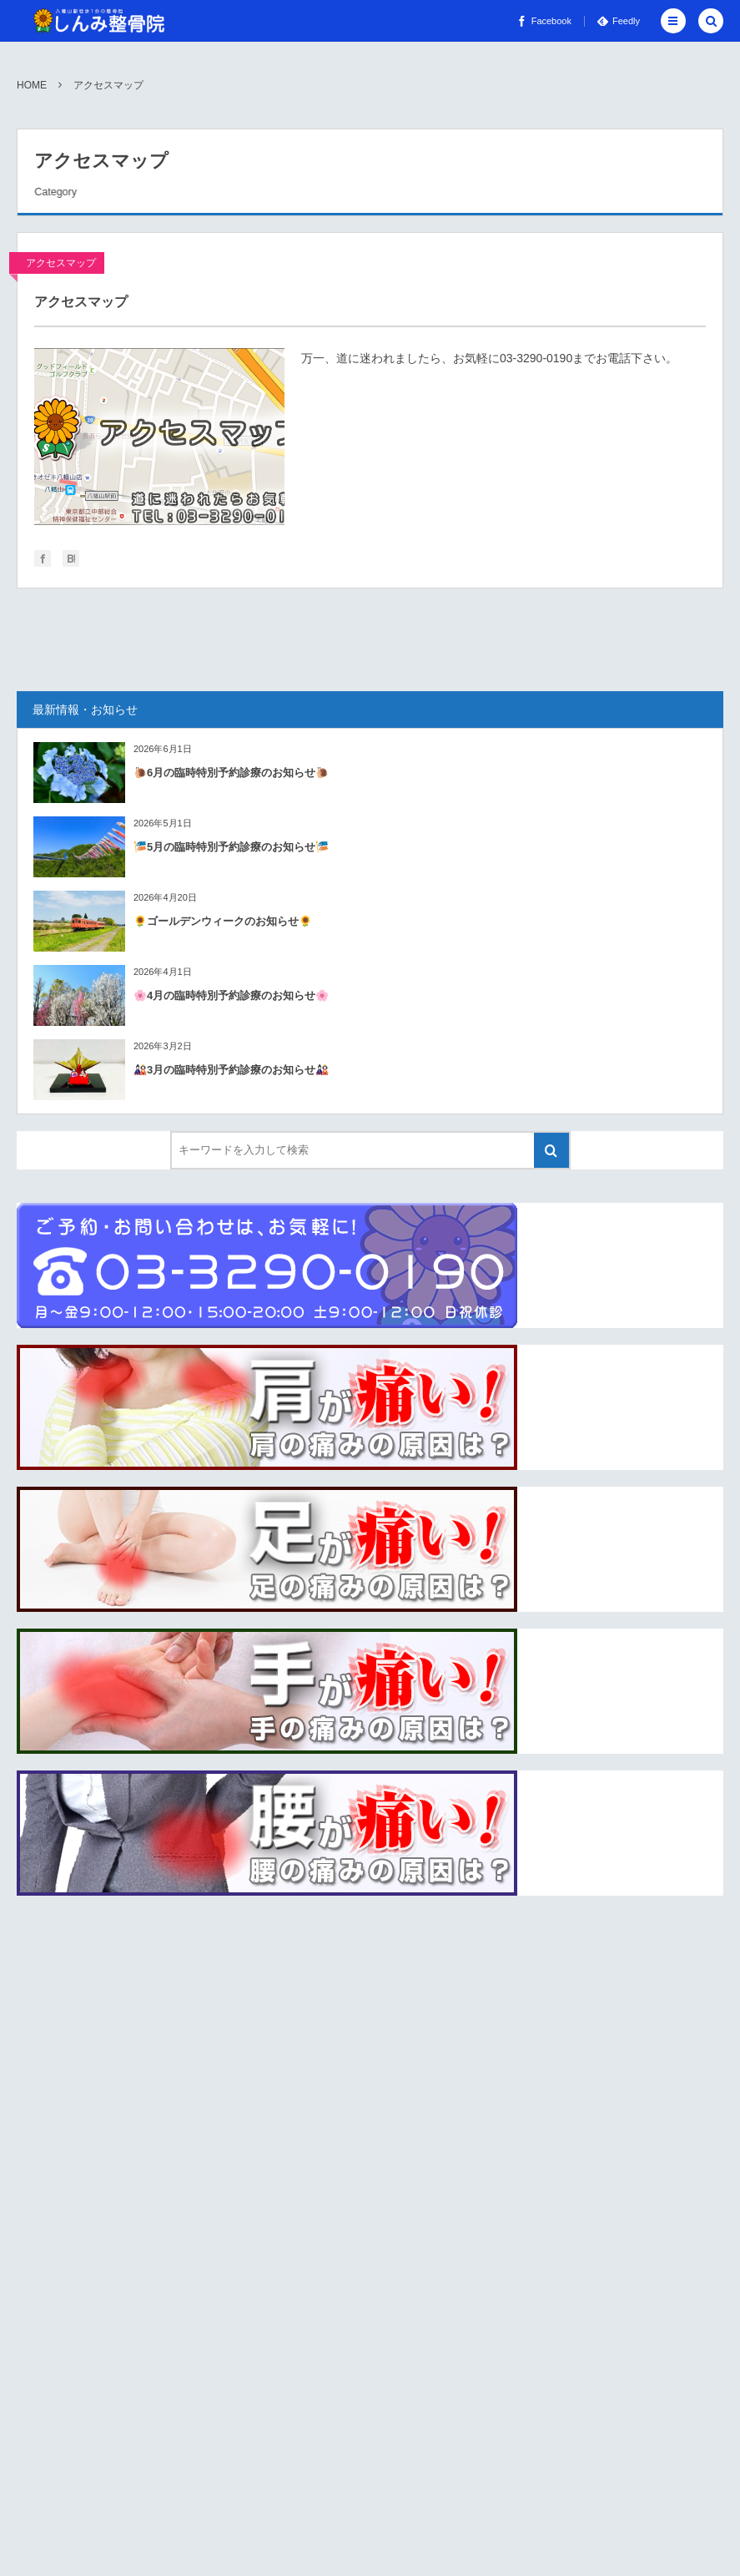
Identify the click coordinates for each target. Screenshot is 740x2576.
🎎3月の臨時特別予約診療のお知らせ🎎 (231, 1069)
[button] (673, 20)
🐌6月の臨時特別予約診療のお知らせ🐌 (231, 772)
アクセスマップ (61, 263)
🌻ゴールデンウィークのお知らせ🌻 (222, 921)
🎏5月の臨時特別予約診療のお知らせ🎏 (231, 847)
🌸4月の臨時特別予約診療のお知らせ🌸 (231, 995)
